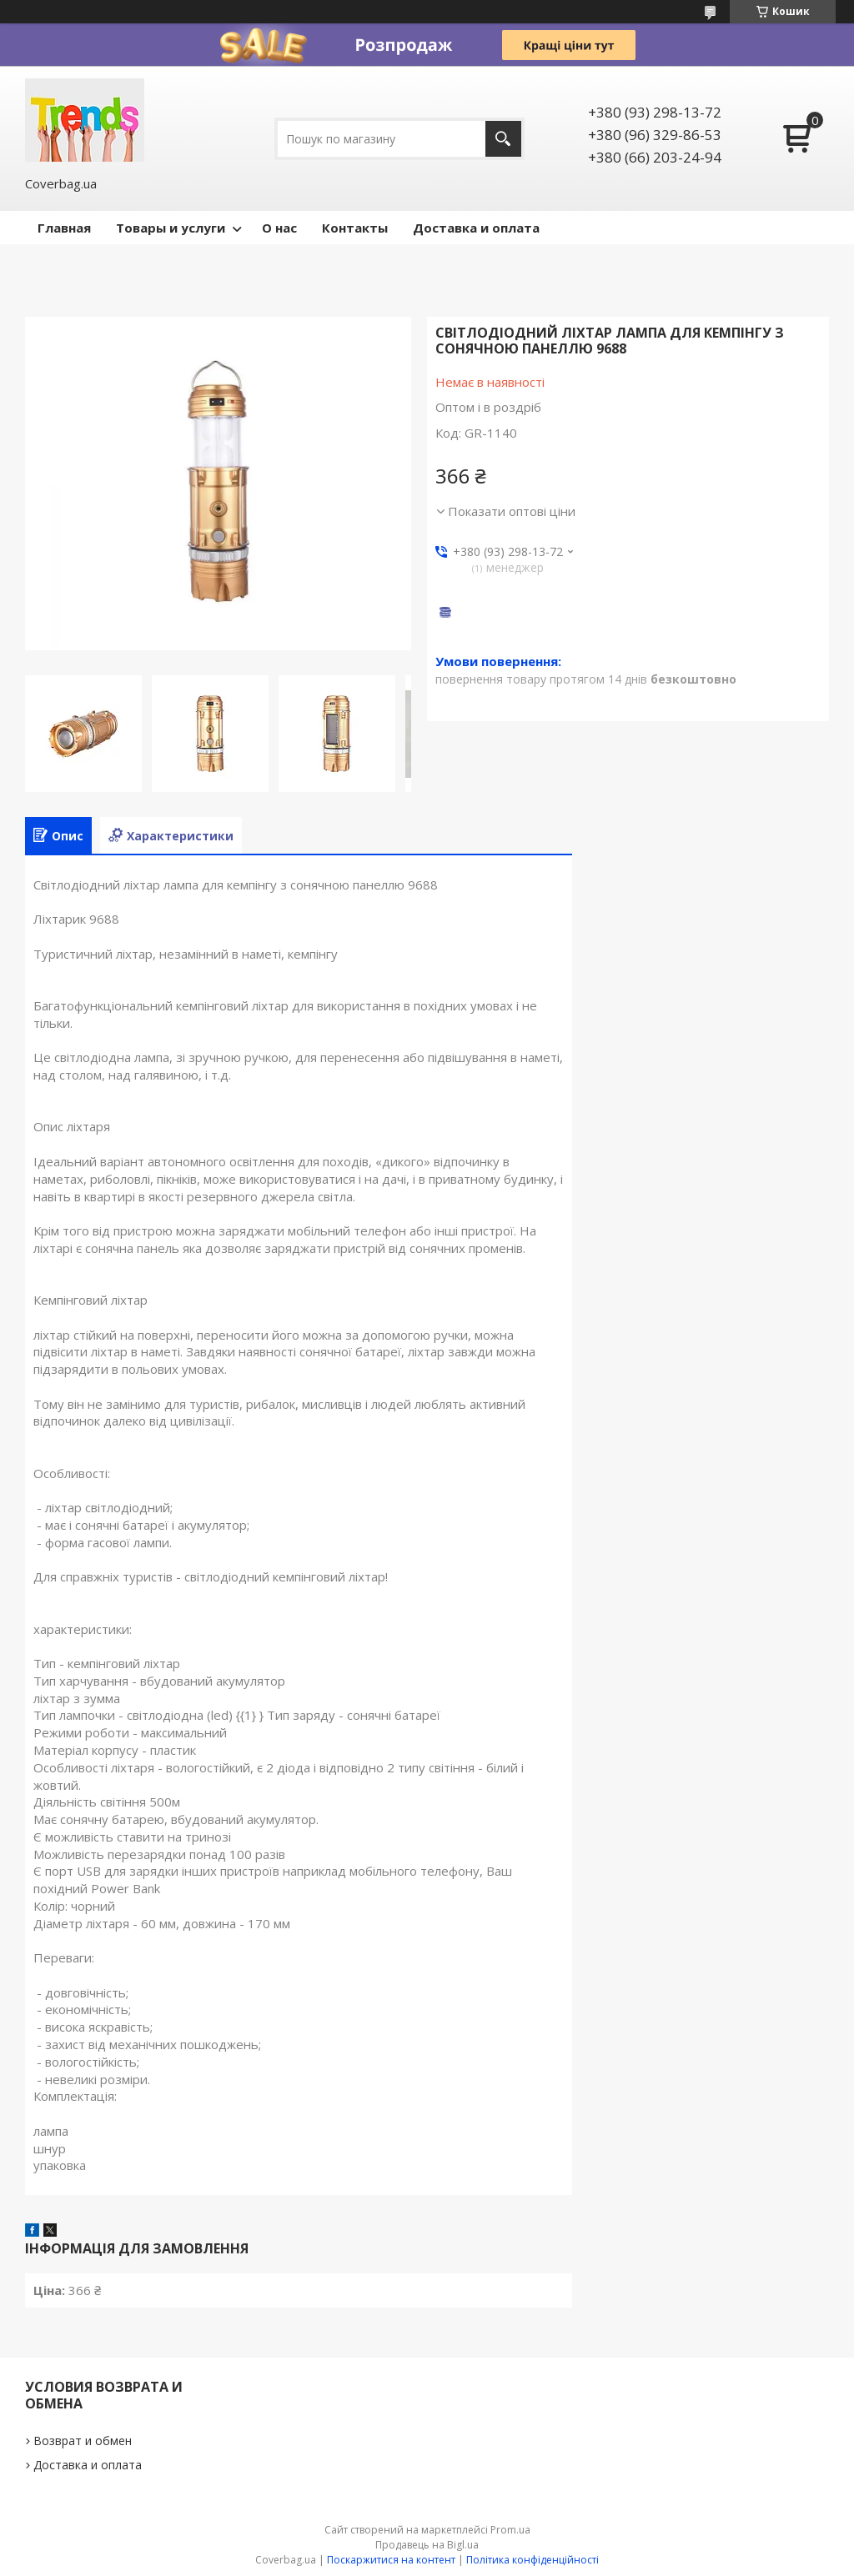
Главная (64, 227)
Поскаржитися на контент (391, 2560)
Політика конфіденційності (532, 2560)
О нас (279, 227)
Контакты (355, 227)
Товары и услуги (170, 227)
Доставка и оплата (476, 227)
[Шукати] (503, 139)
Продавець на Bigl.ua (427, 2545)
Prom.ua (510, 2530)
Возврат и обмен (82, 2440)
